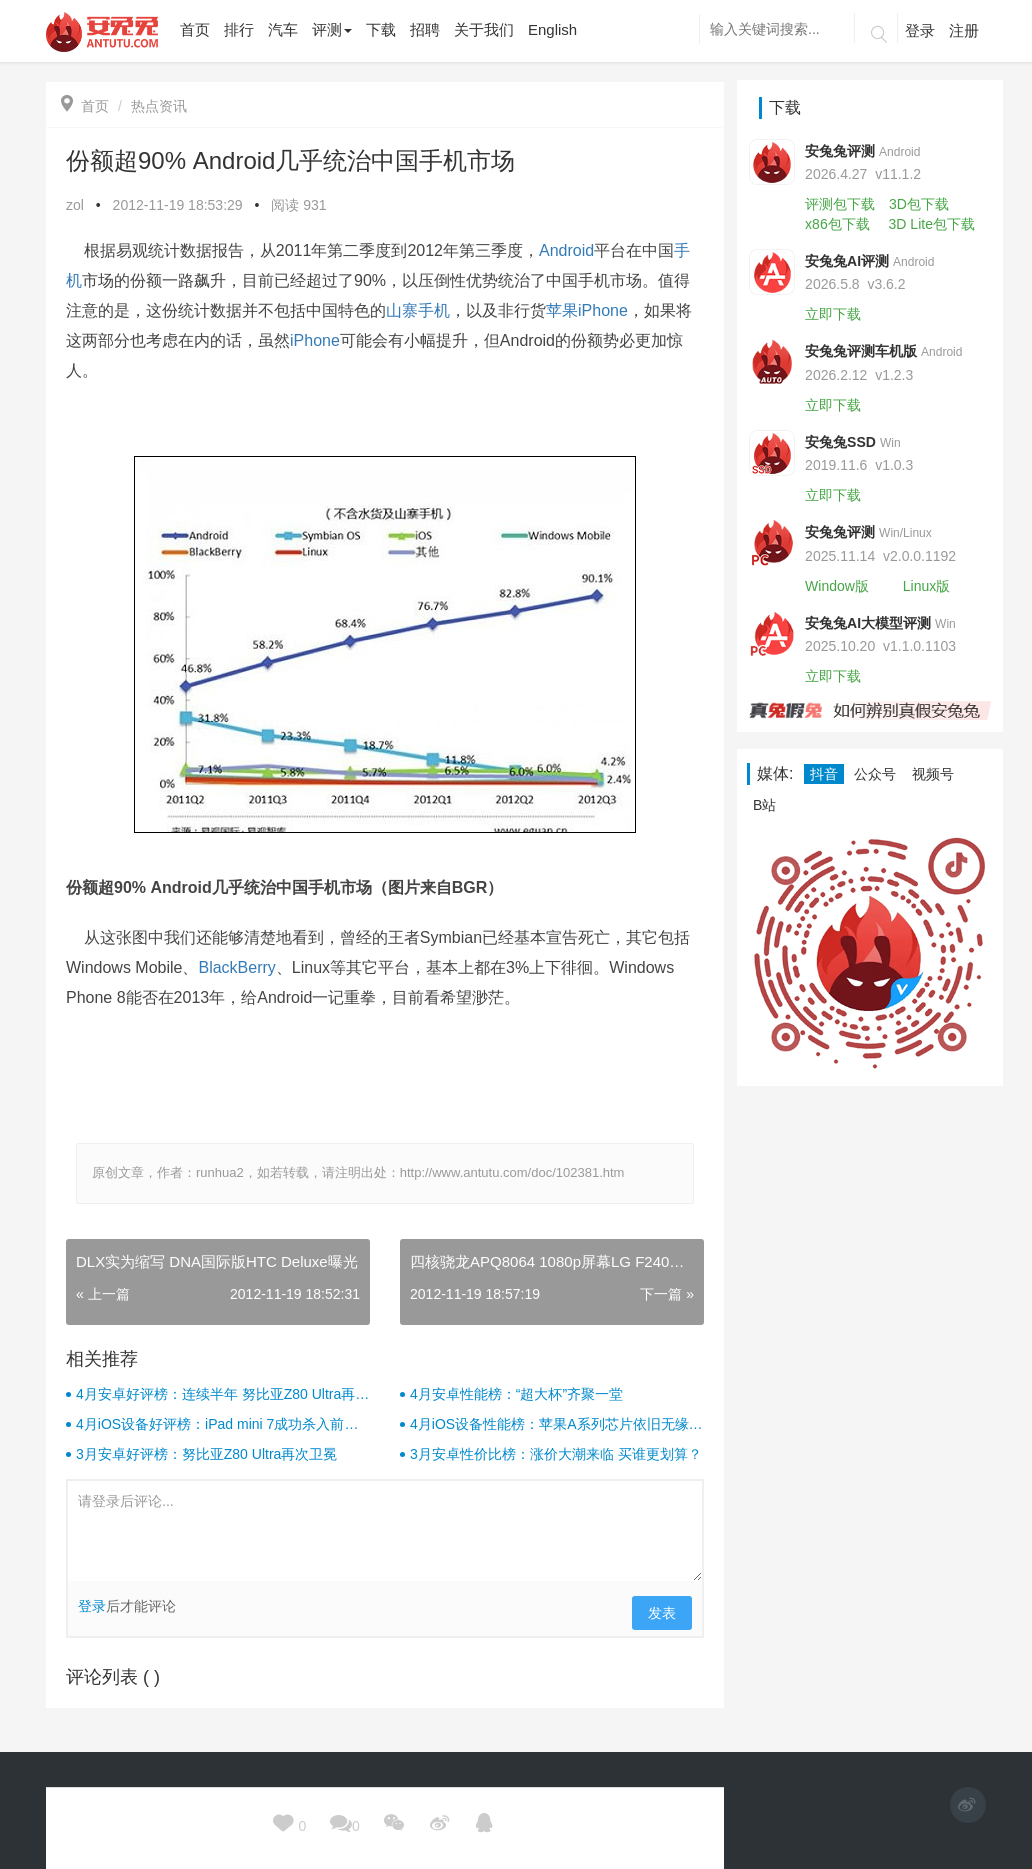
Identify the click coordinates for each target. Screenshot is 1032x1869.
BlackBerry (236, 967)
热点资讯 (159, 106)
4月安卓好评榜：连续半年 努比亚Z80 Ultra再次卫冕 (222, 1395)
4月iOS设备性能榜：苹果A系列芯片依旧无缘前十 (556, 1425)
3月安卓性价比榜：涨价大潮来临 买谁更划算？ (556, 1454)
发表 (662, 1613)
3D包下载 (919, 204)
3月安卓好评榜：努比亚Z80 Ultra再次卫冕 (206, 1454)
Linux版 (926, 586)
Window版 (837, 586)
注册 (964, 30)
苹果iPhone (587, 310)
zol (75, 205)
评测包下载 (840, 204)
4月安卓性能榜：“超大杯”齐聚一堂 (516, 1394)
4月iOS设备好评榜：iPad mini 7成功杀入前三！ (210, 1425)
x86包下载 (837, 224)
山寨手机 (418, 310)
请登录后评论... (385, 1531)
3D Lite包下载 (932, 224)
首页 (85, 106)
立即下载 (833, 314)
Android (566, 250)
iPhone (315, 340)
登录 (920, 30)
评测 (332, 29)
